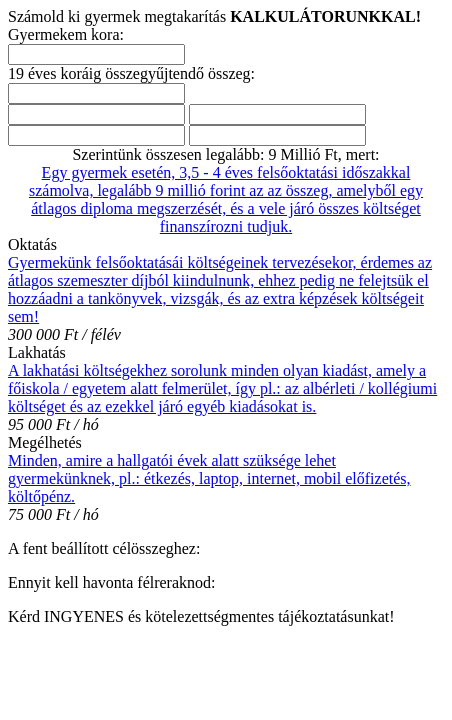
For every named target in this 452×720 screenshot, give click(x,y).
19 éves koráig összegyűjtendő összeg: (131, 73)
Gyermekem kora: (66, 34)
